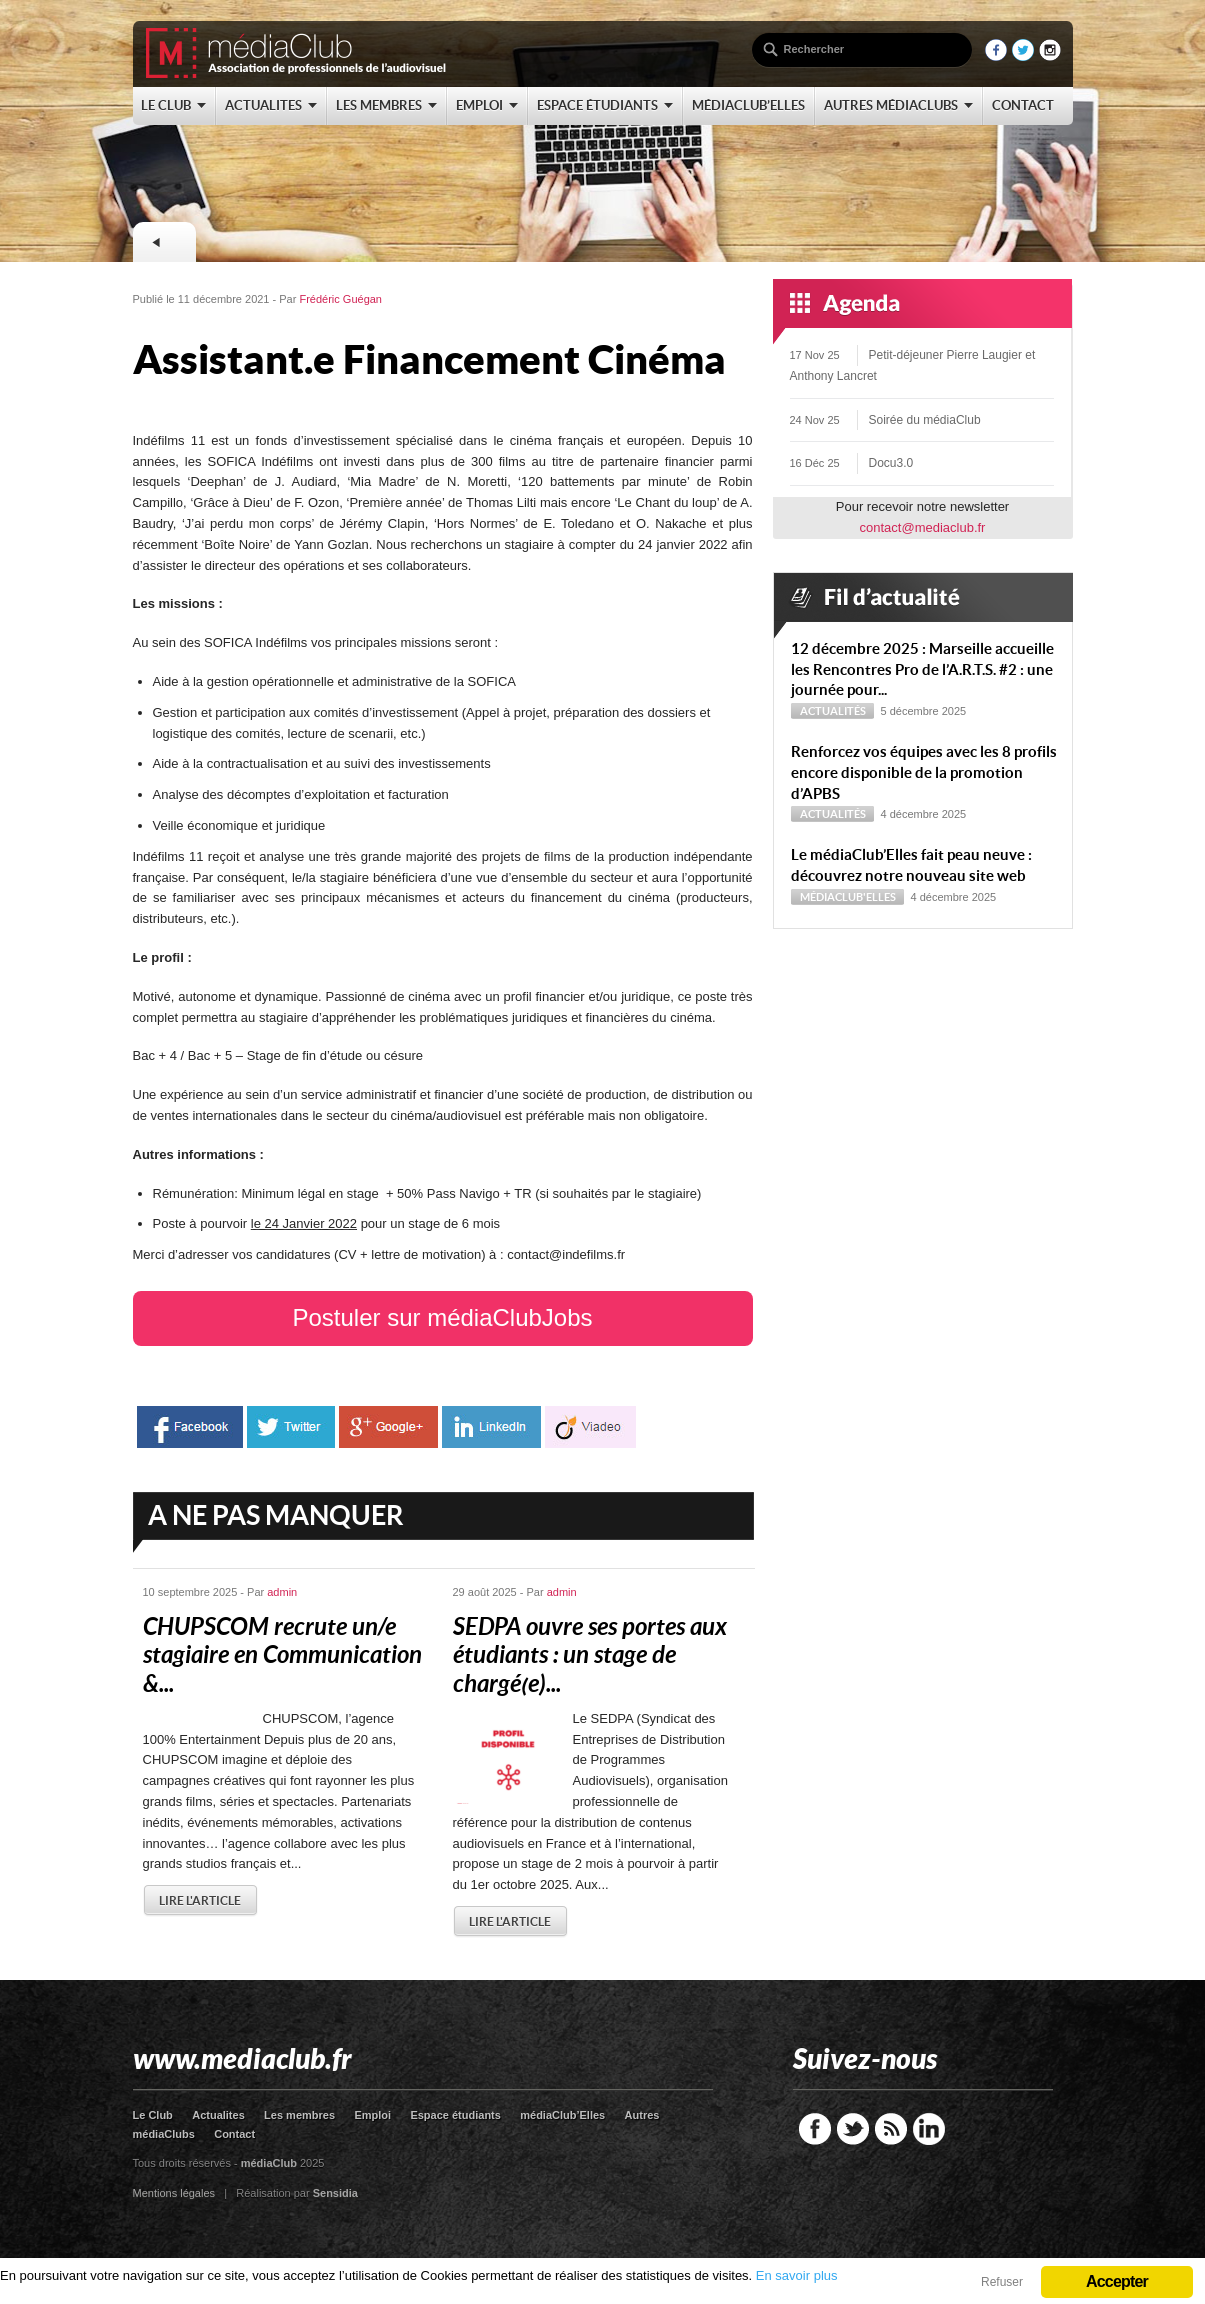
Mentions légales (174, 2193)
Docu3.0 (891, 463)
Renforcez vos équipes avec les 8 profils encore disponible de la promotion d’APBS (924, 772)
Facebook (815, 2129)
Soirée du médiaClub (925, 420)
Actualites (218, 2115)
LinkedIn (929, 2129)
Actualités (833, 711)
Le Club (153, 2115)
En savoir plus (797, 2275)
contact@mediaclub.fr (923, 527)
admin (282, 1592)
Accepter (1117, 2281)
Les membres (299, 2115)
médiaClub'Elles (848, 897)
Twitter (853, 2129)
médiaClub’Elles (562, 2115)
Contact (234, 2134)
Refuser (1002, 2282)
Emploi (372, 2115)
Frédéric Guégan (340, 299)
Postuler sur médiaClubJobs (442, 1317)
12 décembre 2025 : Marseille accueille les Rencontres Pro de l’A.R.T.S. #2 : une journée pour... (922, 669)
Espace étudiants (455, 2115)
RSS (891, 2129)
